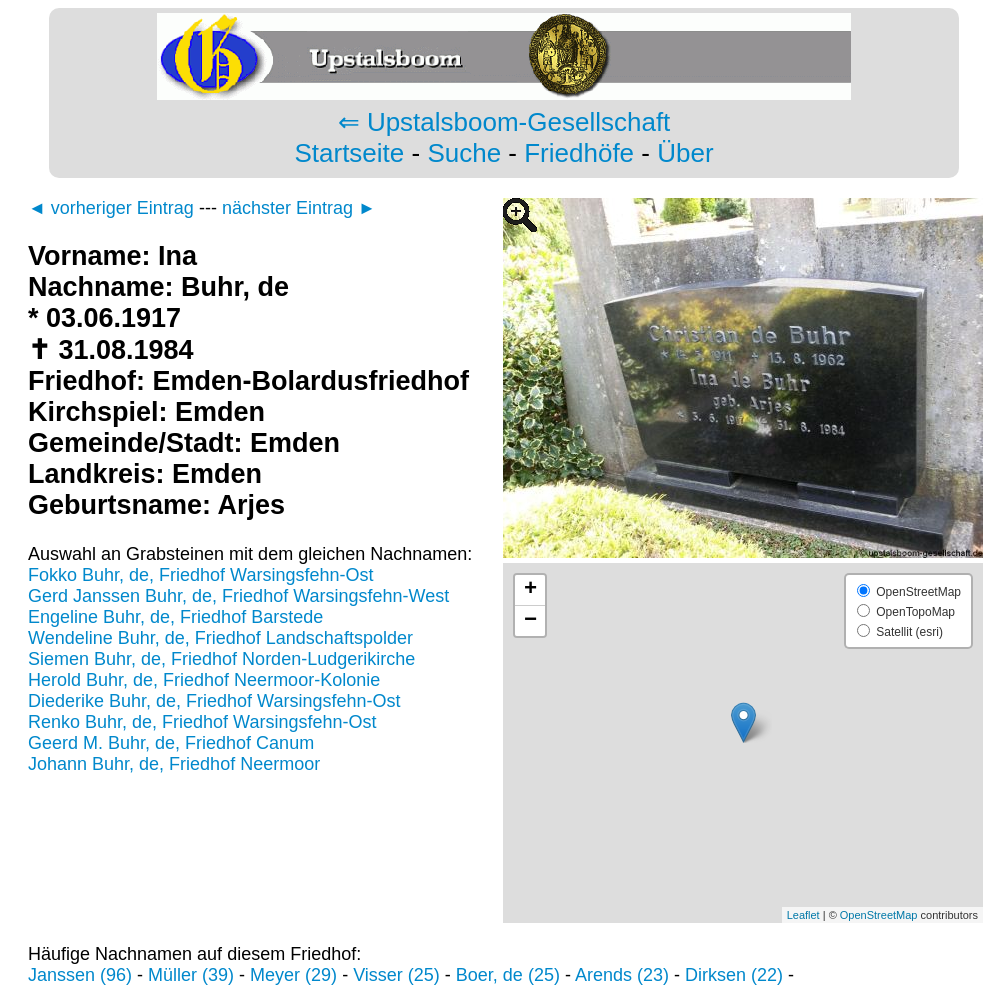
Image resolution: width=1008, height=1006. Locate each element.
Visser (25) (396, 975)
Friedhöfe (579, 153)
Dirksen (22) (734, 975)
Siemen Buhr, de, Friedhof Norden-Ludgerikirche (221, 659)
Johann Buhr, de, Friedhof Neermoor (174, 764)
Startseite (349, 153)
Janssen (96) (80, 975)
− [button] (530, 621)
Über (685, 153)
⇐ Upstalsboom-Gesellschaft (504, 122)
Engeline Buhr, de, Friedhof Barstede (175, 617)
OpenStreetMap (879, 915)
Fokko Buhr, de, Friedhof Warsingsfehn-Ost (200, 575)
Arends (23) (622, 975)
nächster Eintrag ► (299, 208)
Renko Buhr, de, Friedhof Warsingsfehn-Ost (202, 722)
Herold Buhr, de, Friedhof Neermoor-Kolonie (204, 680)
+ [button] (530, 590)
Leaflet (803, 915)
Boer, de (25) (508, 975)
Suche (464, 153)
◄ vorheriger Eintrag (111, 208)
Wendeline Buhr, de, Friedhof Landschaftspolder (220, 638)
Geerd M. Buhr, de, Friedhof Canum (171, 743)
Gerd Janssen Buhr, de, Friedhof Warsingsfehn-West (238, 596)
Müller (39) (191, 975)
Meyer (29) (293, 975)
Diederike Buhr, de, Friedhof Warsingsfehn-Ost (214, 701)
